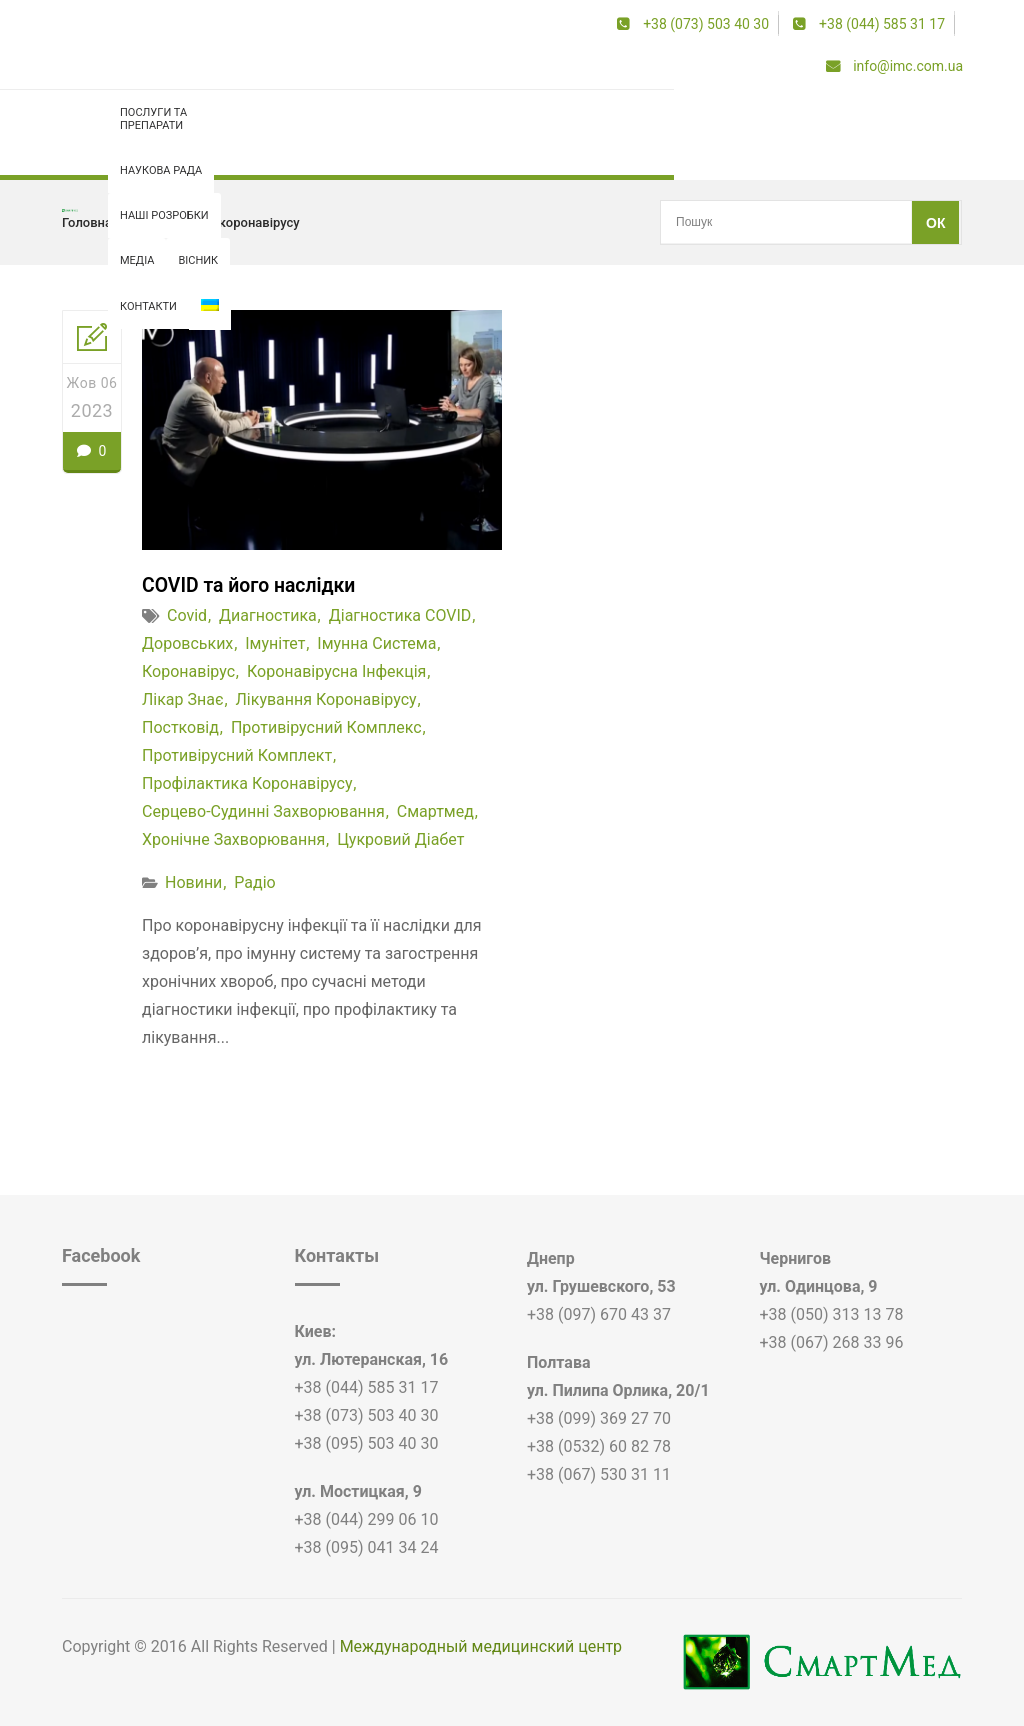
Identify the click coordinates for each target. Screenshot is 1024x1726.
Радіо (254, 882)
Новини (193, 882)
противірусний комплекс (326, 727)
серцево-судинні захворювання (263, 811)
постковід (180, 727)
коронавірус (188, 671)
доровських (187, 643)
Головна (87, 222)
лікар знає (183, 699)
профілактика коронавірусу (215, 222)
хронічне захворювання (233, 839)
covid (187, 615)
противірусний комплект (237, 755)
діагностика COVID (400, 615)
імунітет (275, 643)
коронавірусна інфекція (336, 671)
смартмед (435, 811)
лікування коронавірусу (326, 699)
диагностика (268, 615)
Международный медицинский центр (481, 1646)
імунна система (376, 643)
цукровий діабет (400, 839)
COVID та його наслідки (252, 585)
